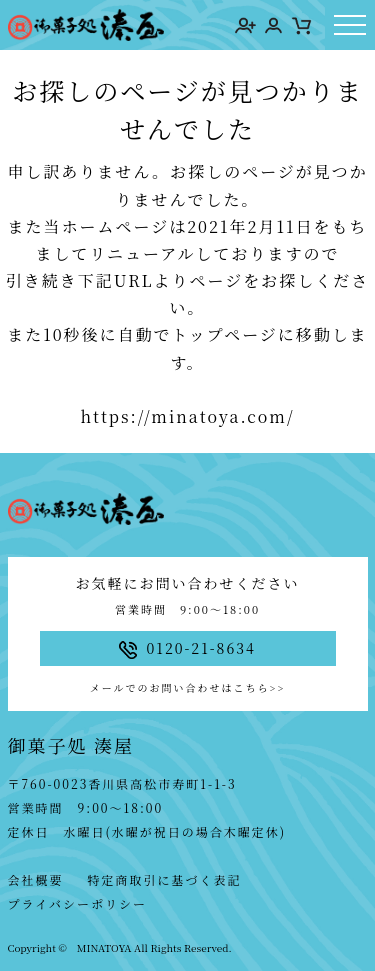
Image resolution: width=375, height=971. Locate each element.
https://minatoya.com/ (187, 416)
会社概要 (36, 879)
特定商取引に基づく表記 (165, 879)
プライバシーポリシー (77, 903)
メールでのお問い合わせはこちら (187, 687)
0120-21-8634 (187, 648)
